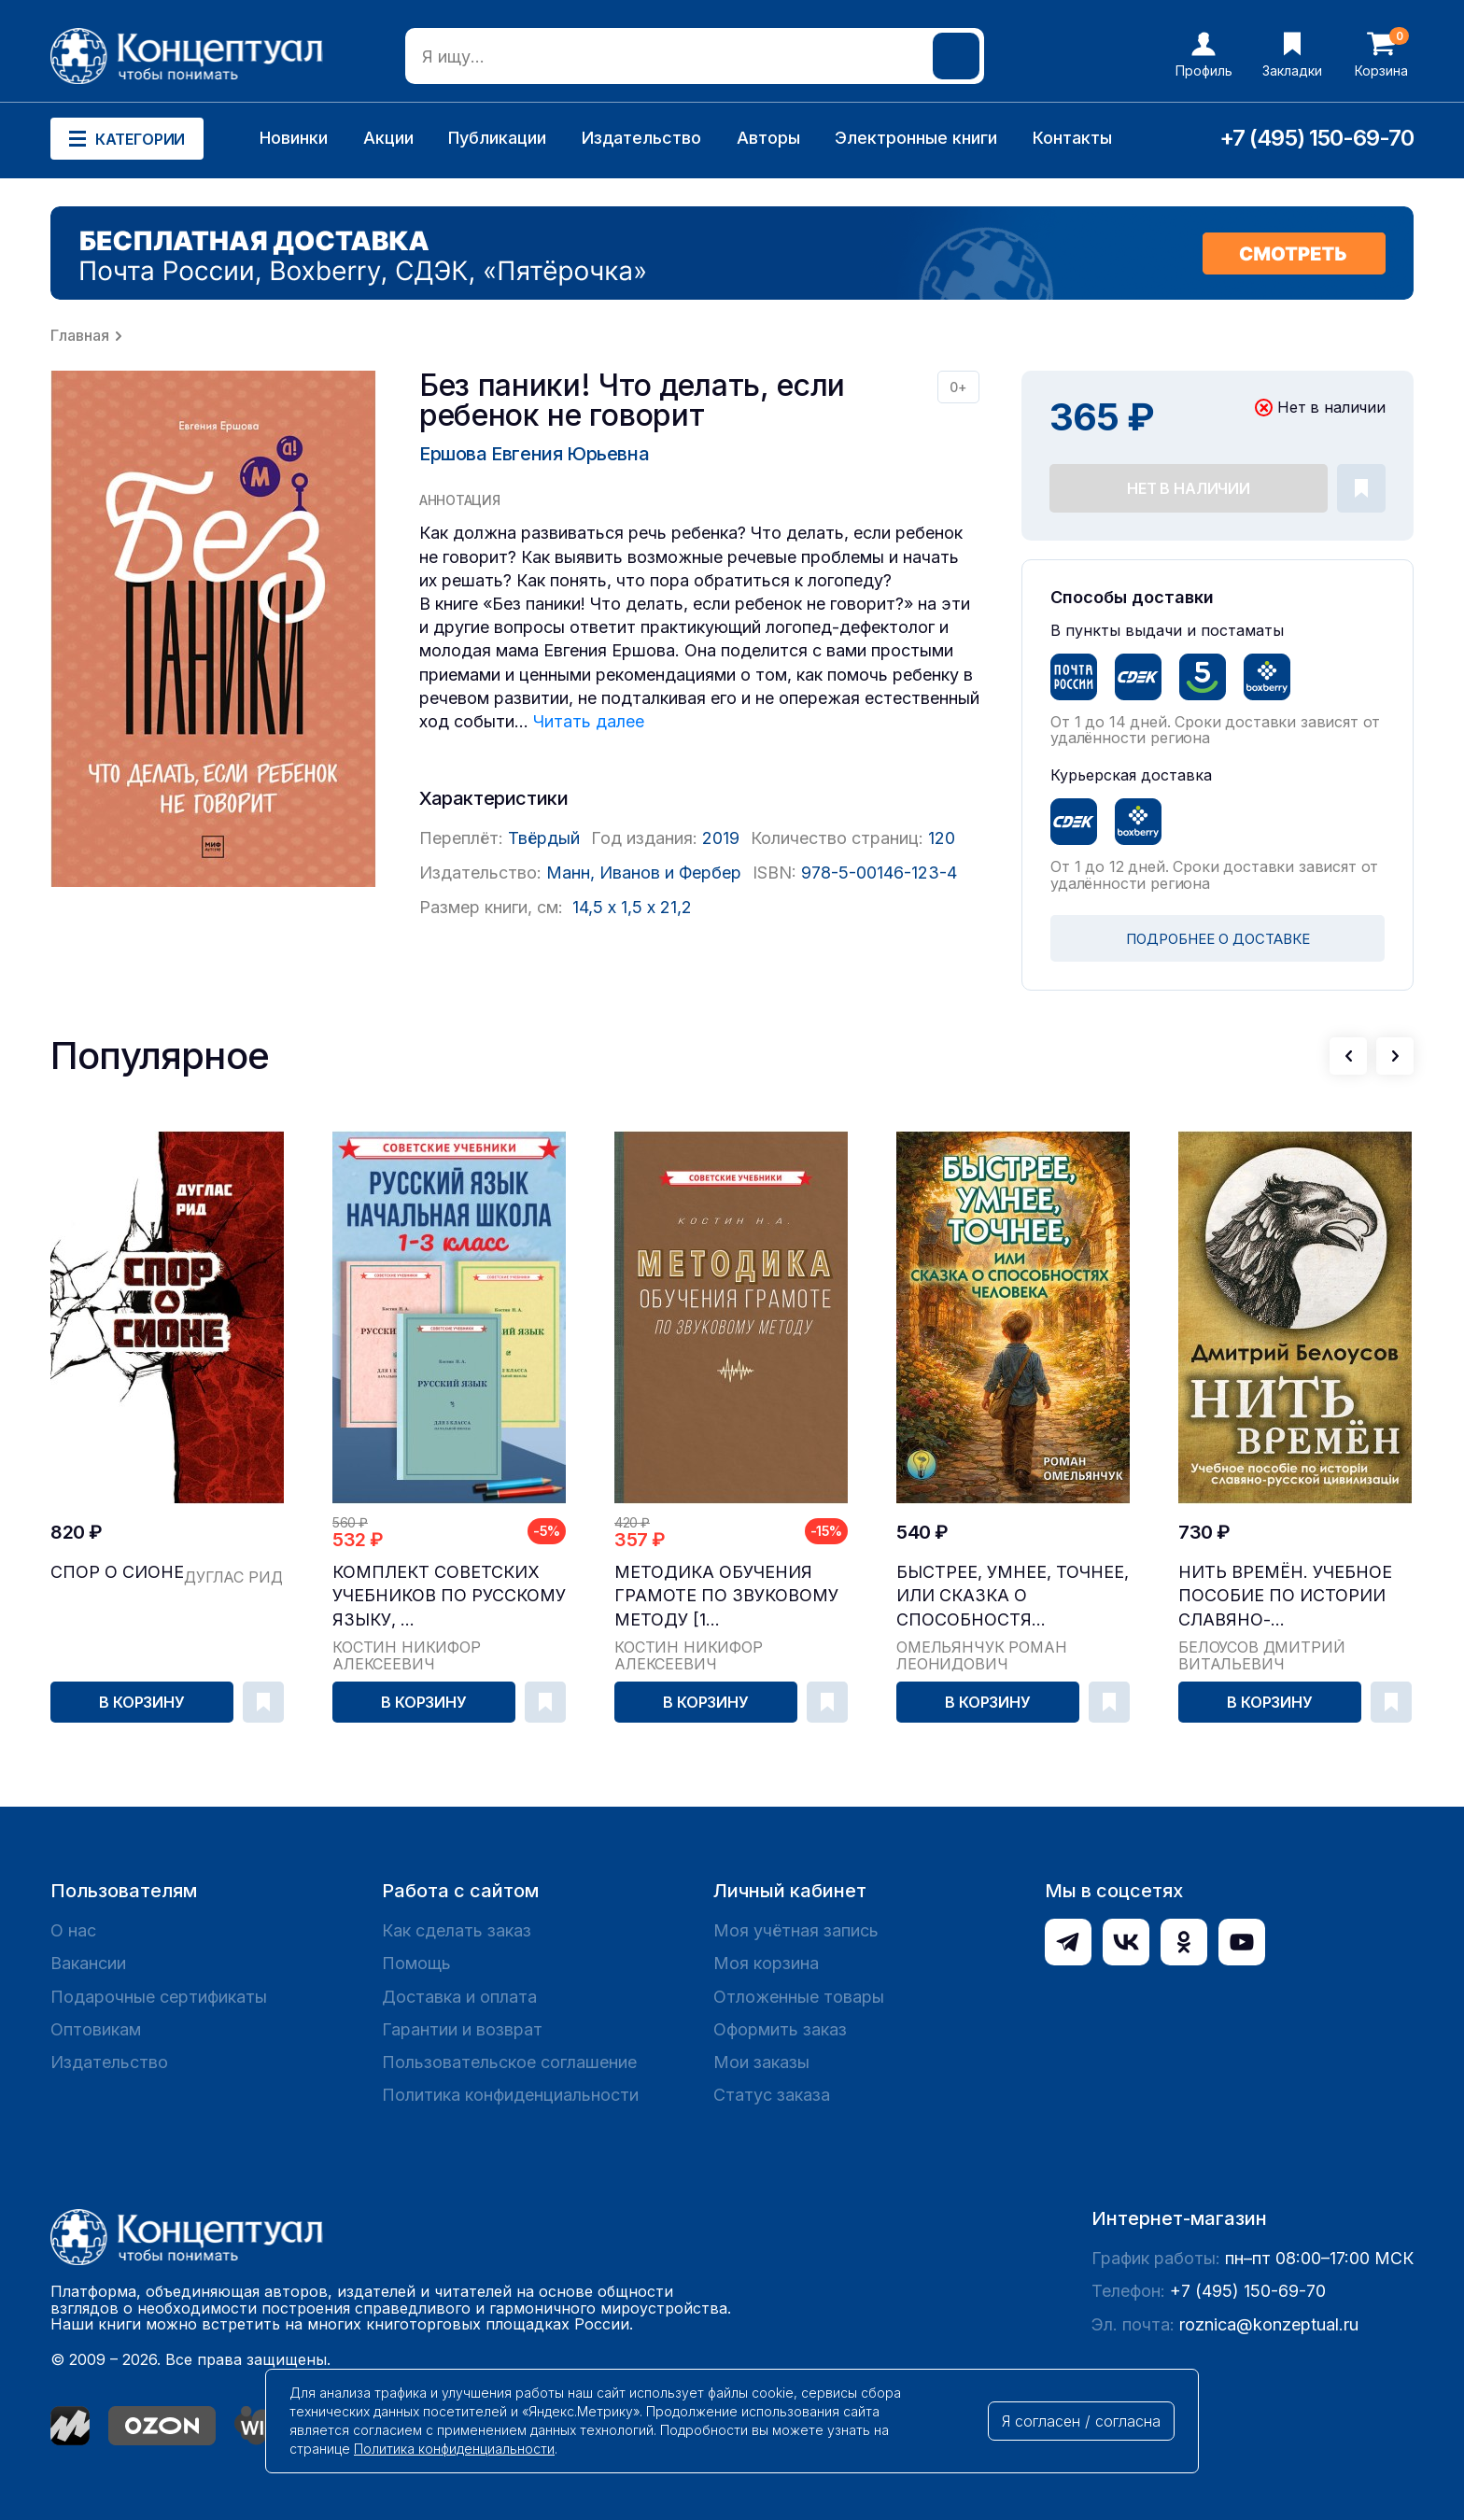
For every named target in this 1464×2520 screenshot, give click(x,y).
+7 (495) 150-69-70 (1316, 137)
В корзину (142, 1702)
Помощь (416, 1963)
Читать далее (588, 721)
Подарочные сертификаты (158, 1996)
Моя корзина (766, 1963)
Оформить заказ (780, 2029)
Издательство (641, 138)
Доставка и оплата (459, 1996)
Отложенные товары (798, 1996)
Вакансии (88, 1963)
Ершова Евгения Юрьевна (534, 454)
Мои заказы (761, 2062)
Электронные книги (916, 138)
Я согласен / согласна (1081, 2421)
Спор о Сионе (117, 1572)
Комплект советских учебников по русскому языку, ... (449, 1595)
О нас (73, 1930)
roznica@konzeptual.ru (1268, 2324)
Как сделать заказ (456, 1930)
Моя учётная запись (796, 1930)
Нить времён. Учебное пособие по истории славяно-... (1285, 1595)
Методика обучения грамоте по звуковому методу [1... (726, 1595)
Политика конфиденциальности (510, 2095)
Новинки (294, 138)
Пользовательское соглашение (509, 2062)
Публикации (497, 138)
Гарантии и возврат (462, 2029)
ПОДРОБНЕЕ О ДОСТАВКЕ (1218, 939)
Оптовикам (95, 2029)
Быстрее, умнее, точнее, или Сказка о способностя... (1012, 1595)
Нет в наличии (1188, 488)
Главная (79, 335)
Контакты (1072, 138)
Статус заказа (771, 2095)
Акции (388, 138)
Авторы (768, 138)
